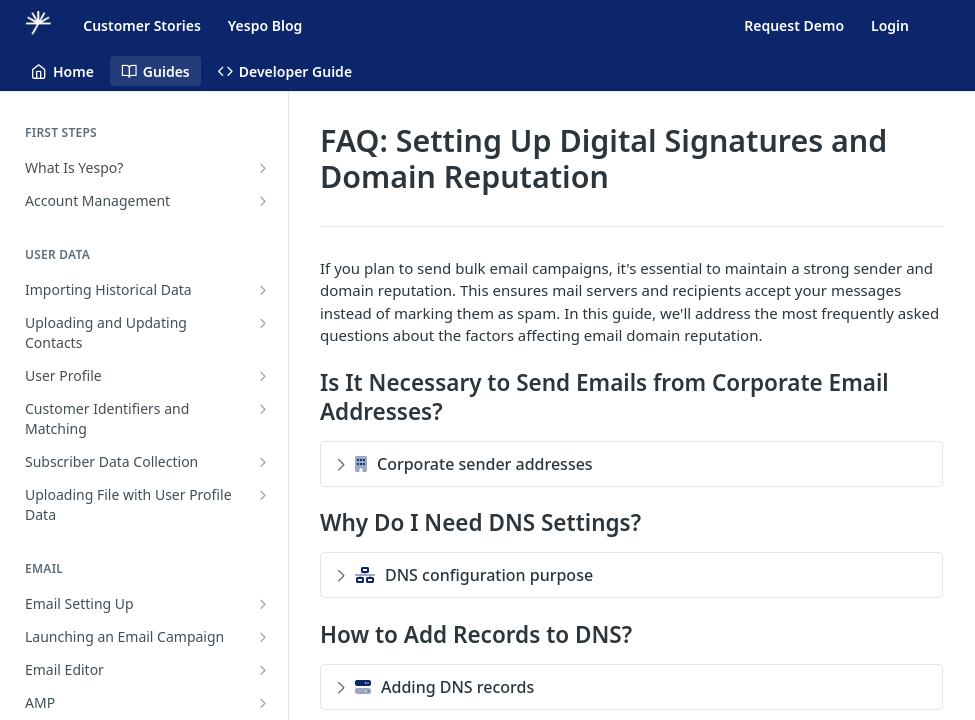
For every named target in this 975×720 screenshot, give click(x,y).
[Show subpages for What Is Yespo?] (263, 168)
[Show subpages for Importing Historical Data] (263, 290)
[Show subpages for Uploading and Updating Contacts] (263, 323)
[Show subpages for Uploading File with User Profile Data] (263, 495)
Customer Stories (142, 25)
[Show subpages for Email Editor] (263, 670)
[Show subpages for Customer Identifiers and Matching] (263, 409)
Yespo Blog (265, 25)
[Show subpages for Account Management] (263, 201)
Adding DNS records (435, 687)
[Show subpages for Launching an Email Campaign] (263, 637)
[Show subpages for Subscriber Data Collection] (263, 462)
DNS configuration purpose (464, 575)
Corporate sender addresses (464, 464)
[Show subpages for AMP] (263, 703)
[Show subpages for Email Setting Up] (263, 604)
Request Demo (794, 25)
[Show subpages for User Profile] (263, 376)
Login (890, 25)
